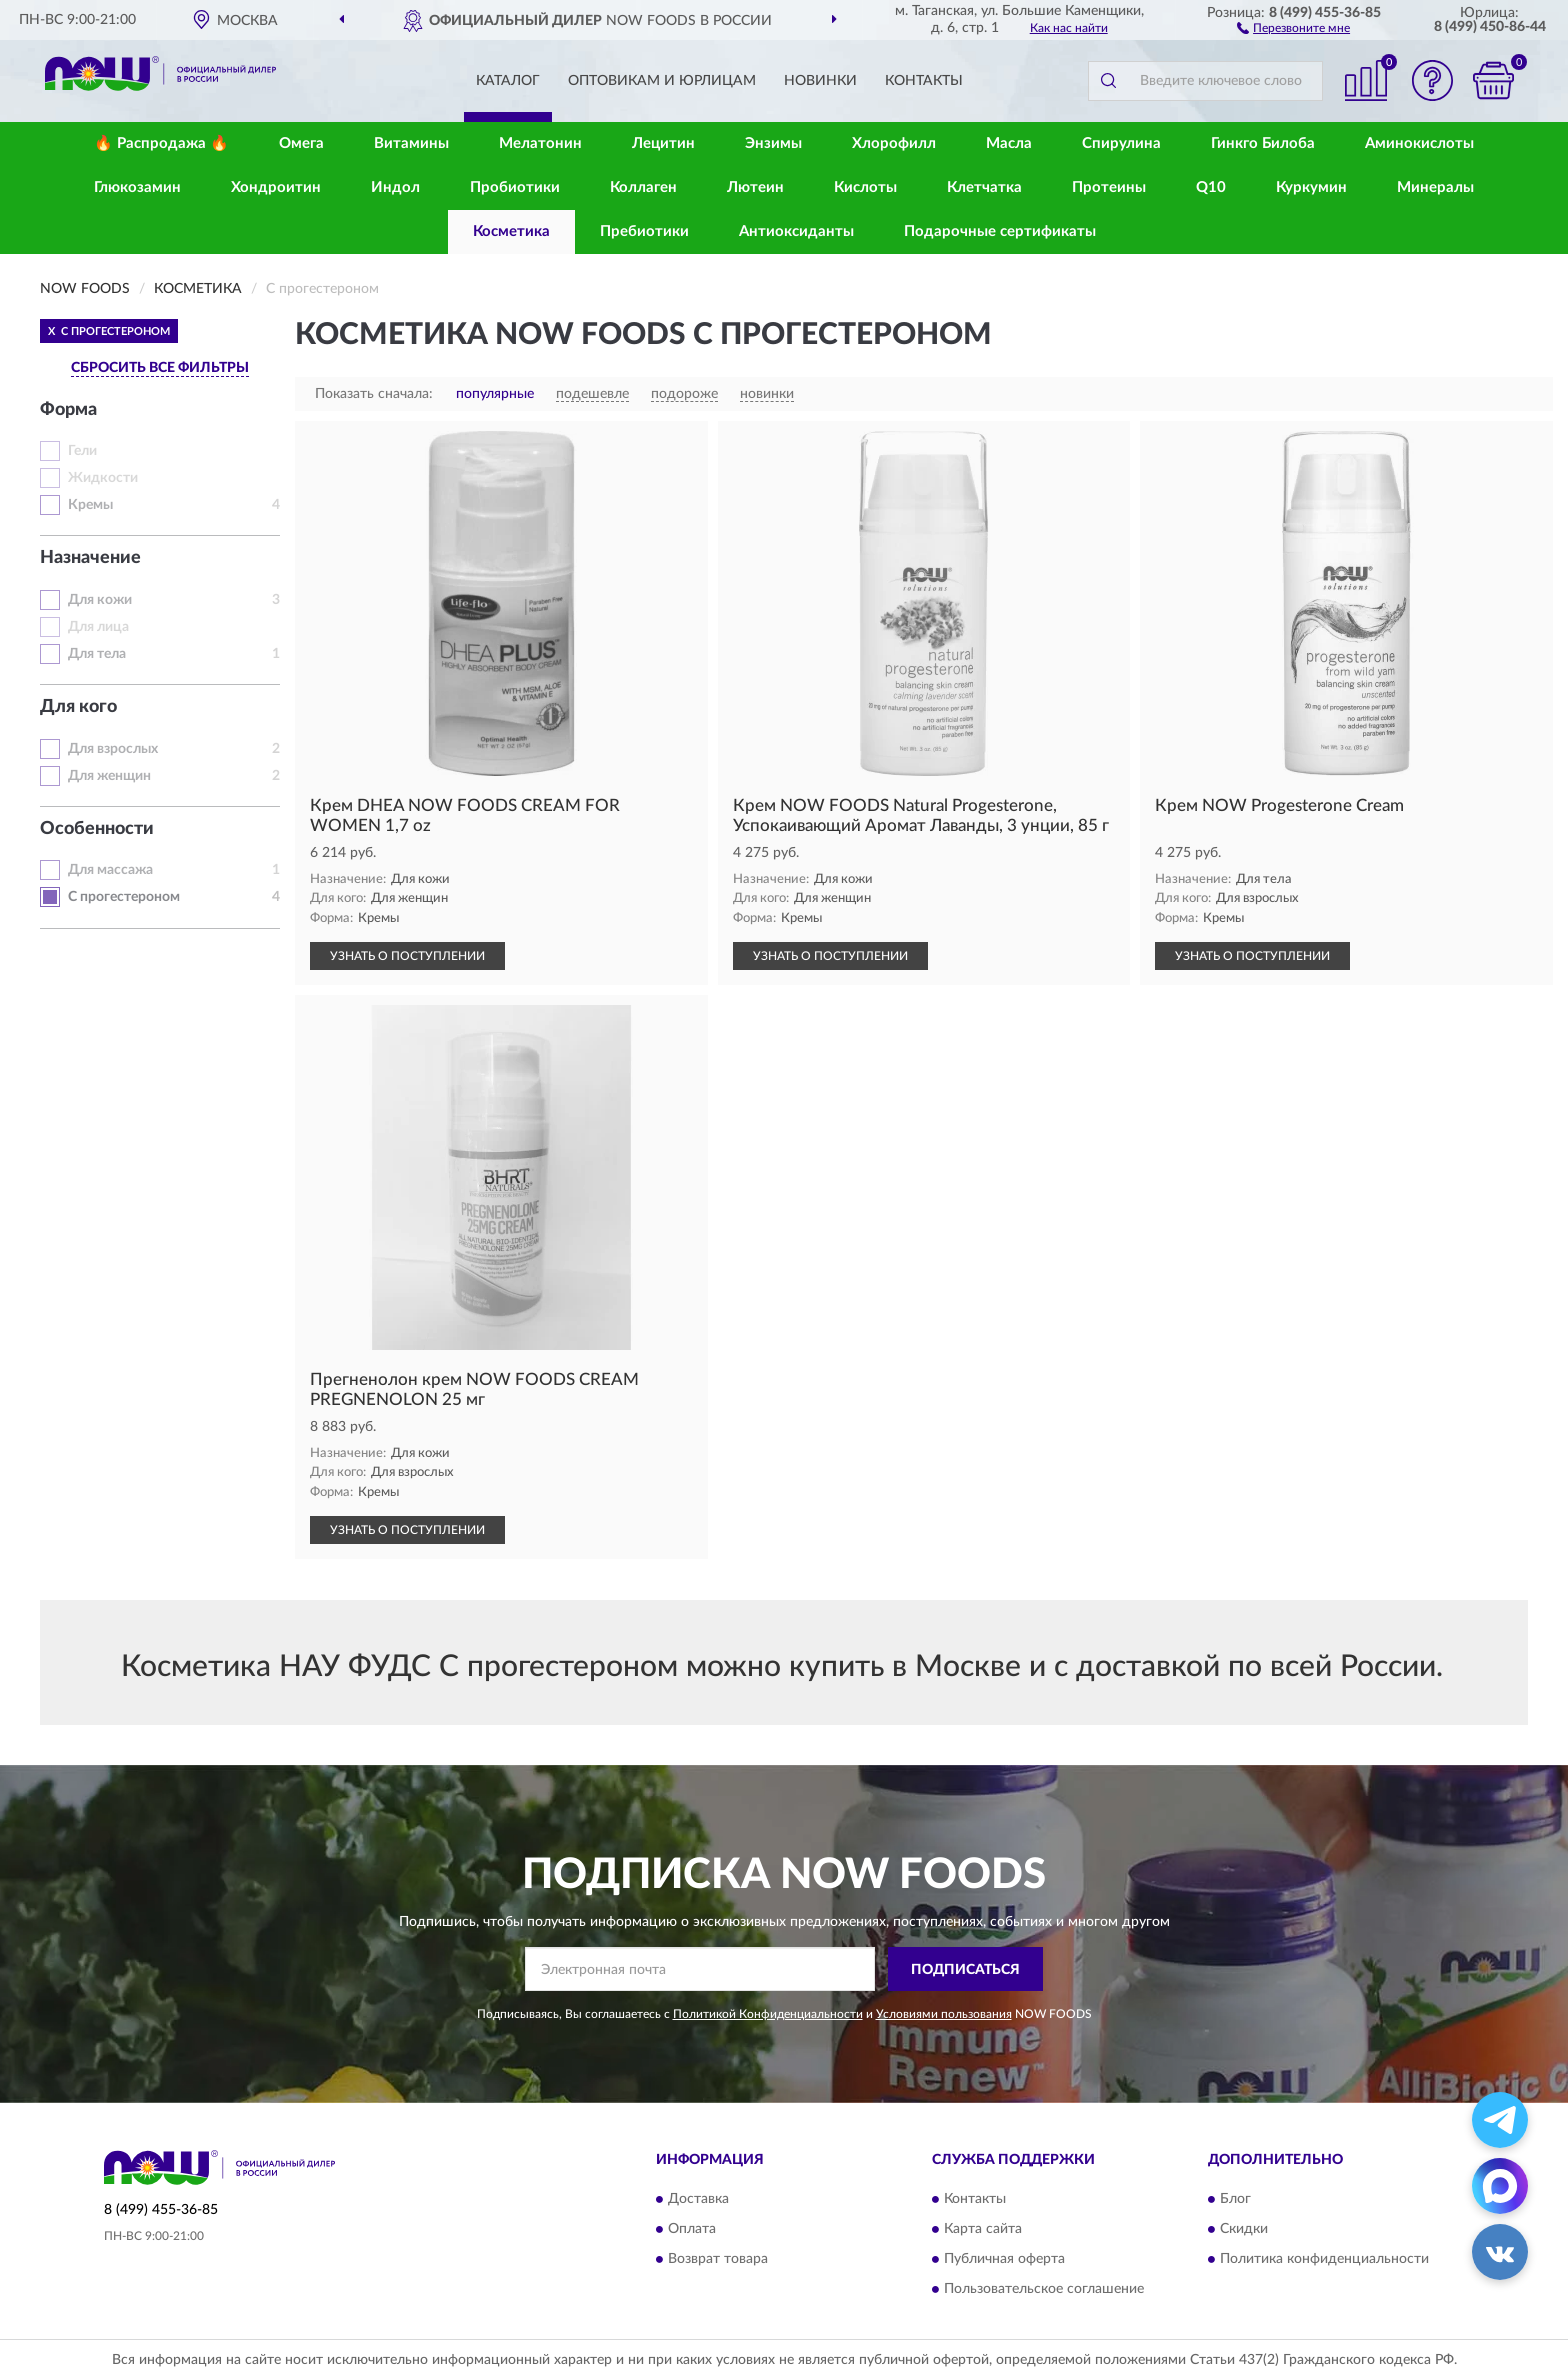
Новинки (820, 81)
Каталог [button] (508, 81)
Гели (82, 451)
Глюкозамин (137, 187)
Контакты (924, 81)
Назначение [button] (90, 558)
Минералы (1435, 187)
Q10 (1211, 187)
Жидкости (103, 478)
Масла (1009, 143)
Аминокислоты (1419, 143)
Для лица (98, 627)
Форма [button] (68, 410)
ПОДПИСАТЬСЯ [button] (965, 1970)
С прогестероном (124, 897)
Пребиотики (644, 231)
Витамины (411, 143)
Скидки (1244, 2229)
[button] (1293, 27)
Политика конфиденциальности (1324, 2259)
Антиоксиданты (796, 231)
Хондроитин (276, 187)
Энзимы (773, 143)
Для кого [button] (78, 707)
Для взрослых (113, 749)
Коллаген (643, 187)
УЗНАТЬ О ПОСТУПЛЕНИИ (407, 956)
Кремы (90, 505)
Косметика (511, 231)
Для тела (97, 654)
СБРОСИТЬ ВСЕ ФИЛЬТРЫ (160, 368)
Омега (301, 143)
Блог (1235, 2199)
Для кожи (100, 600)
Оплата (692, 2229)
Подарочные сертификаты (1000, 231)
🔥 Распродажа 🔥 (161, 143)
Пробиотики (515, 187)
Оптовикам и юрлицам (662, 81)
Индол (395, 187)
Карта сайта (983, 2229)
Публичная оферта (1004, 2259)
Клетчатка (984, 187)
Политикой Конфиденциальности (768, 2014)
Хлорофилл (894, 143)
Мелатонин (540, 143)
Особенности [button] (97, 829)
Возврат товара (718, 2259)
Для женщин (109, 776)
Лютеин (755, 187)
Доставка (698, 2199)
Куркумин (1311, 187)
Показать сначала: (374, 394)
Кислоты (865, 187)
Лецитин (663, 143)
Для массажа (110, 870)
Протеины (1109, 187)
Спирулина (1121, 143)
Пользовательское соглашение (1044, 2289)
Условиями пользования (944, 2014)
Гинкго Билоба (1263, 143)
